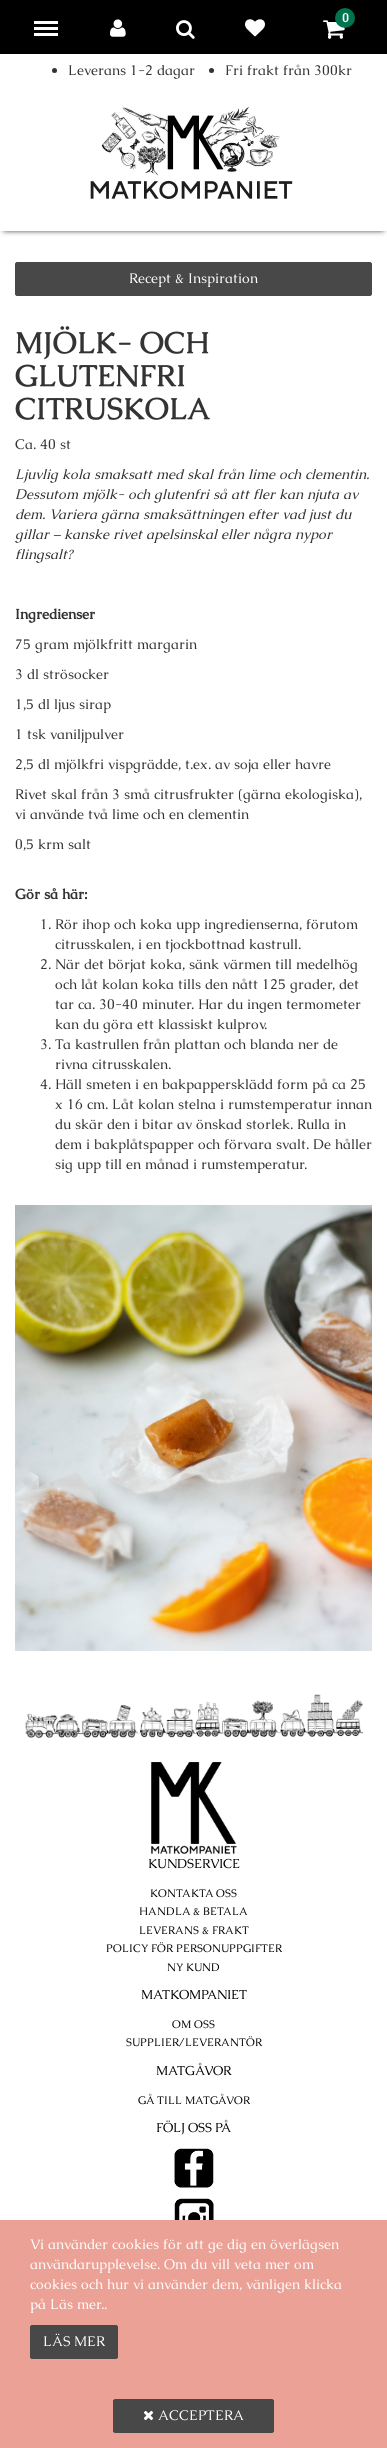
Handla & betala (193, 1911)
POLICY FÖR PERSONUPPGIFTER (194, 1948)
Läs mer (74, 2341)
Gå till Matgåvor (194, 2100)
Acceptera (193, 2415)
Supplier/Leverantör (194, 2042)
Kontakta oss (193, 1893)
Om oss (193, 2024)
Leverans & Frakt (194, 1930)
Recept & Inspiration (193, 278)
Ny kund (193, 1967)
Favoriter (259, 28)
